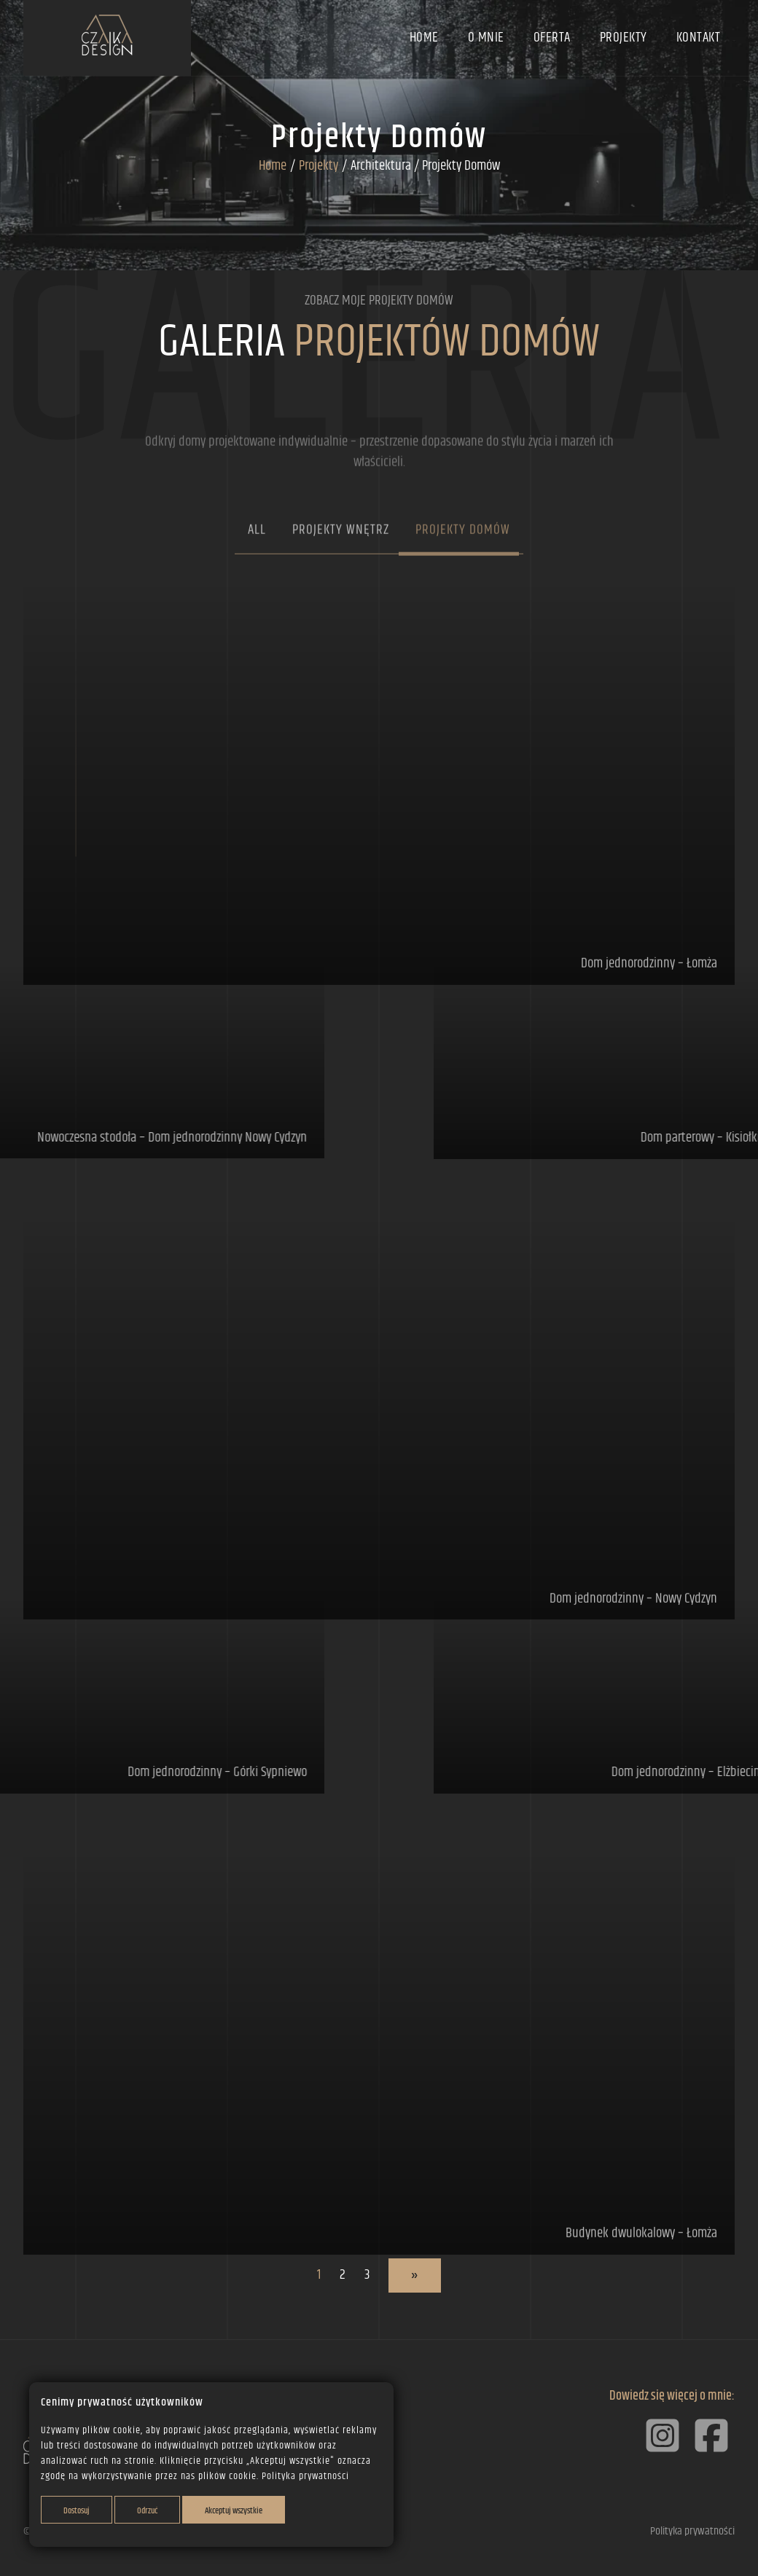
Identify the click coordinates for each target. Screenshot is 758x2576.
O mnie (486, 37)
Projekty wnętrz (340, 573)
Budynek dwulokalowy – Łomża (641, 2277)
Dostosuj (76, 2511)
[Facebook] (711, 2455)
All (257, 573)
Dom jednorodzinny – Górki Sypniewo (173, 1772)
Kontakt (698, 37)
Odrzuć (147, 2511)
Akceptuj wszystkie (233, 2511)
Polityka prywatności (305, 2476)
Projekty (623, 37)
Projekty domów (462, 573)
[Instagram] (663, 2455)
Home (424, 37)
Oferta (552, 37)
